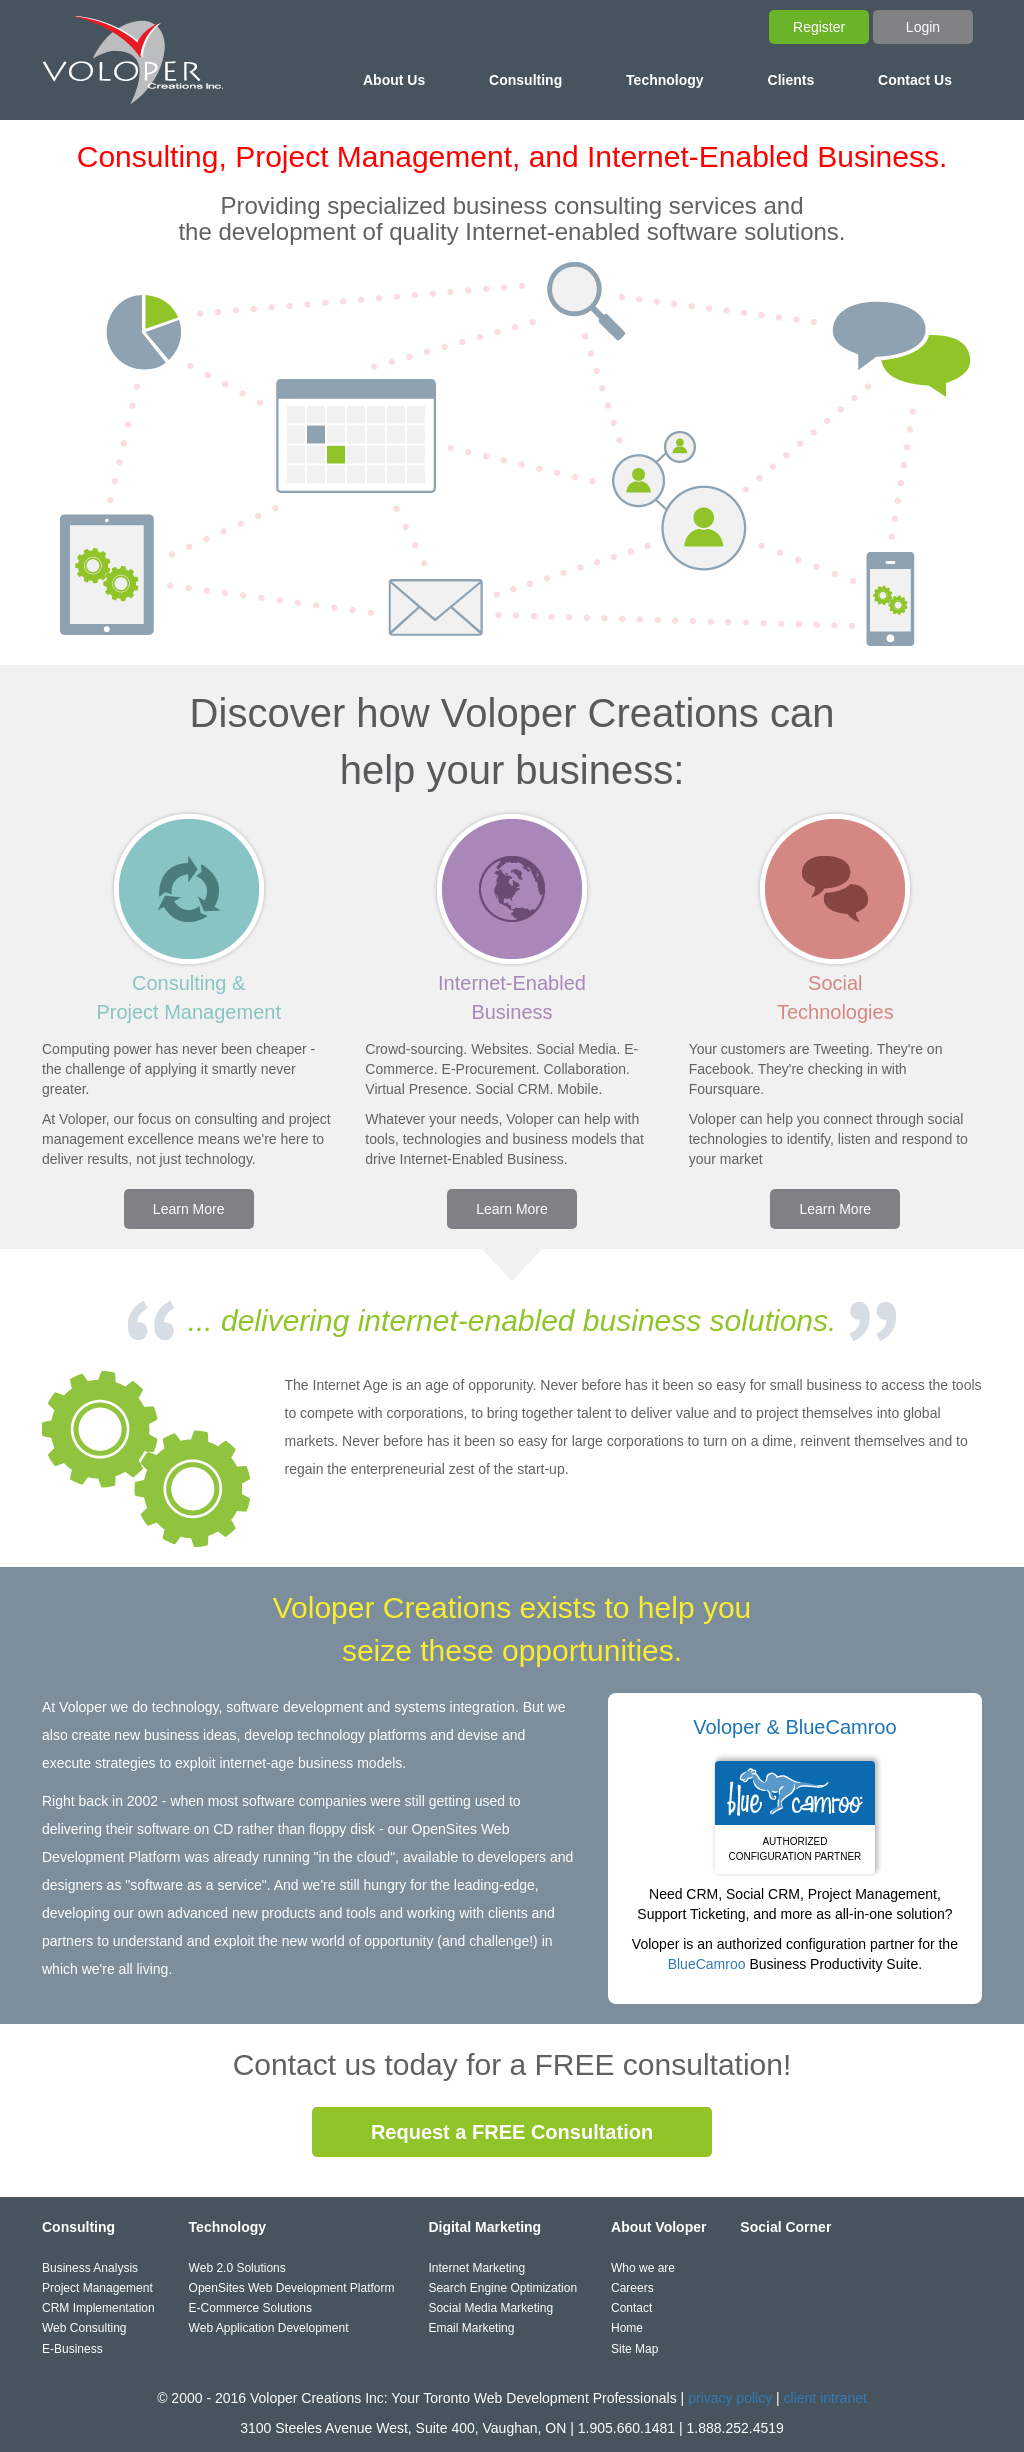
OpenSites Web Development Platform (292, 2288)
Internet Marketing (476, 2268)
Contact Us (915, 80)
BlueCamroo (707, 1964)
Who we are (643, 2268)
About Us (394, 80)
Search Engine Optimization (502, 2288)
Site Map (634, 2349)
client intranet (825, 2398)
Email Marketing (471, 2328)
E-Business (72, 2349)
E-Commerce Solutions (250, 2308)
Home (627, 2328)
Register (819, 27)
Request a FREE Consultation (512, 2132)
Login (923, 27)
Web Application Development (269, 2328)
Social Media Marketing (490, 2308)
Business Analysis (90, 2268)
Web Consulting (84, 2328)
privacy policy (730, 2398)
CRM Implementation (98, 2308)
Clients (791, 80)
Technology (665, 80)
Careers (632, 2288)
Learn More (189, 1209)
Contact (631, 2308)
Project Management (97, 2288)
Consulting (525, 80)
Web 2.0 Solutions (237, 2268)
